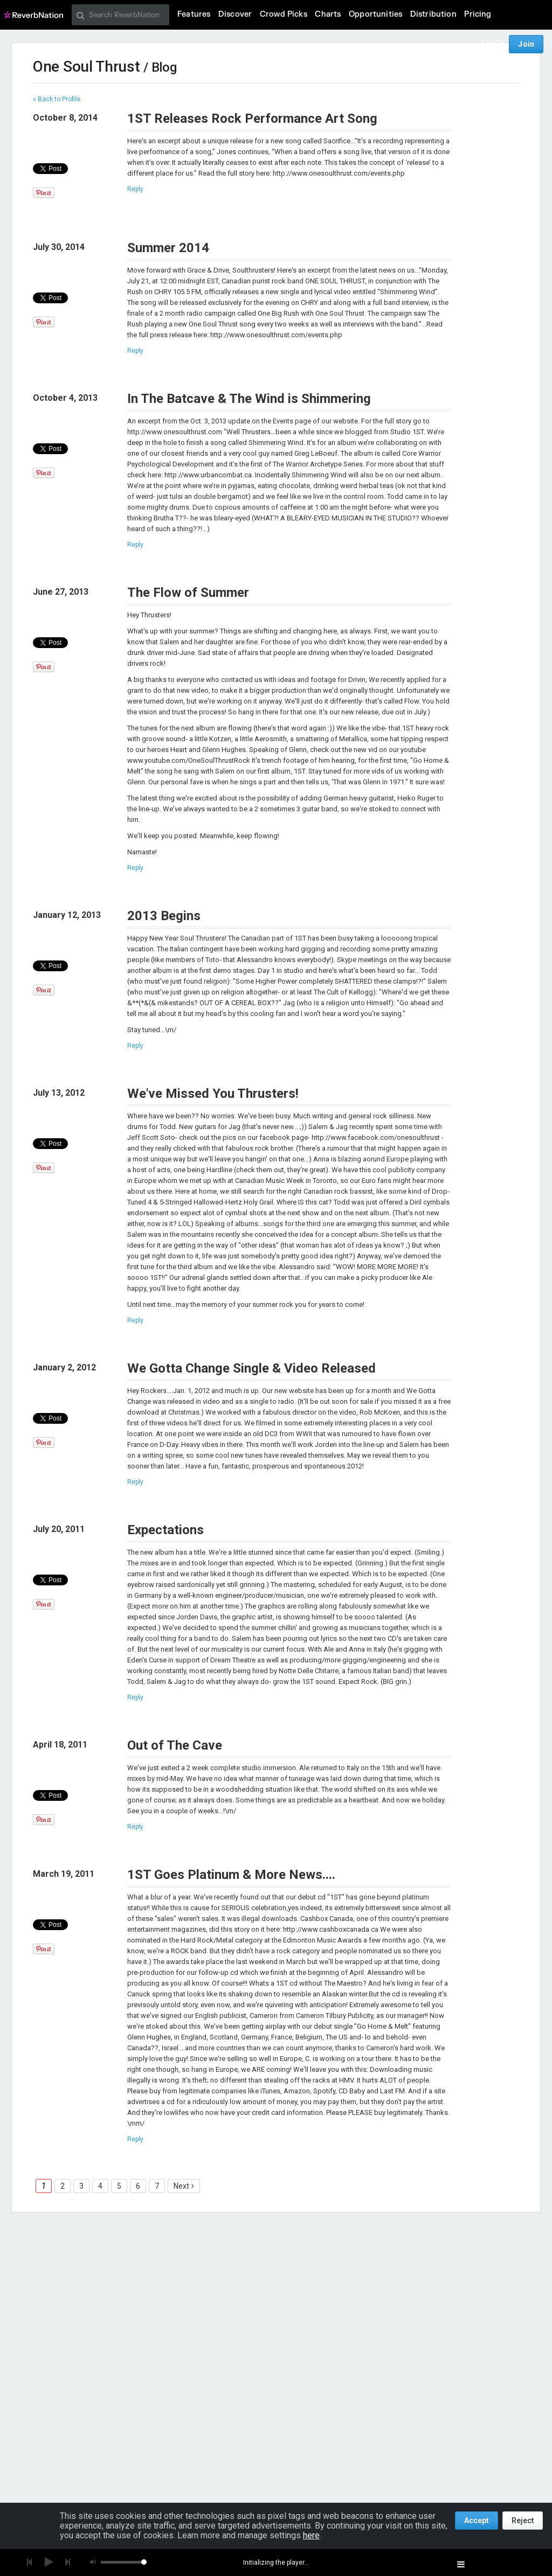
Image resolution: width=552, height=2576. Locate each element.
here (311, 2535)
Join (526, 44)
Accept (476, 2520)
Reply (135, 189)
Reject (523, 2520)
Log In (493, 43)
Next (181, 2186)
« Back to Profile (56, 99)
